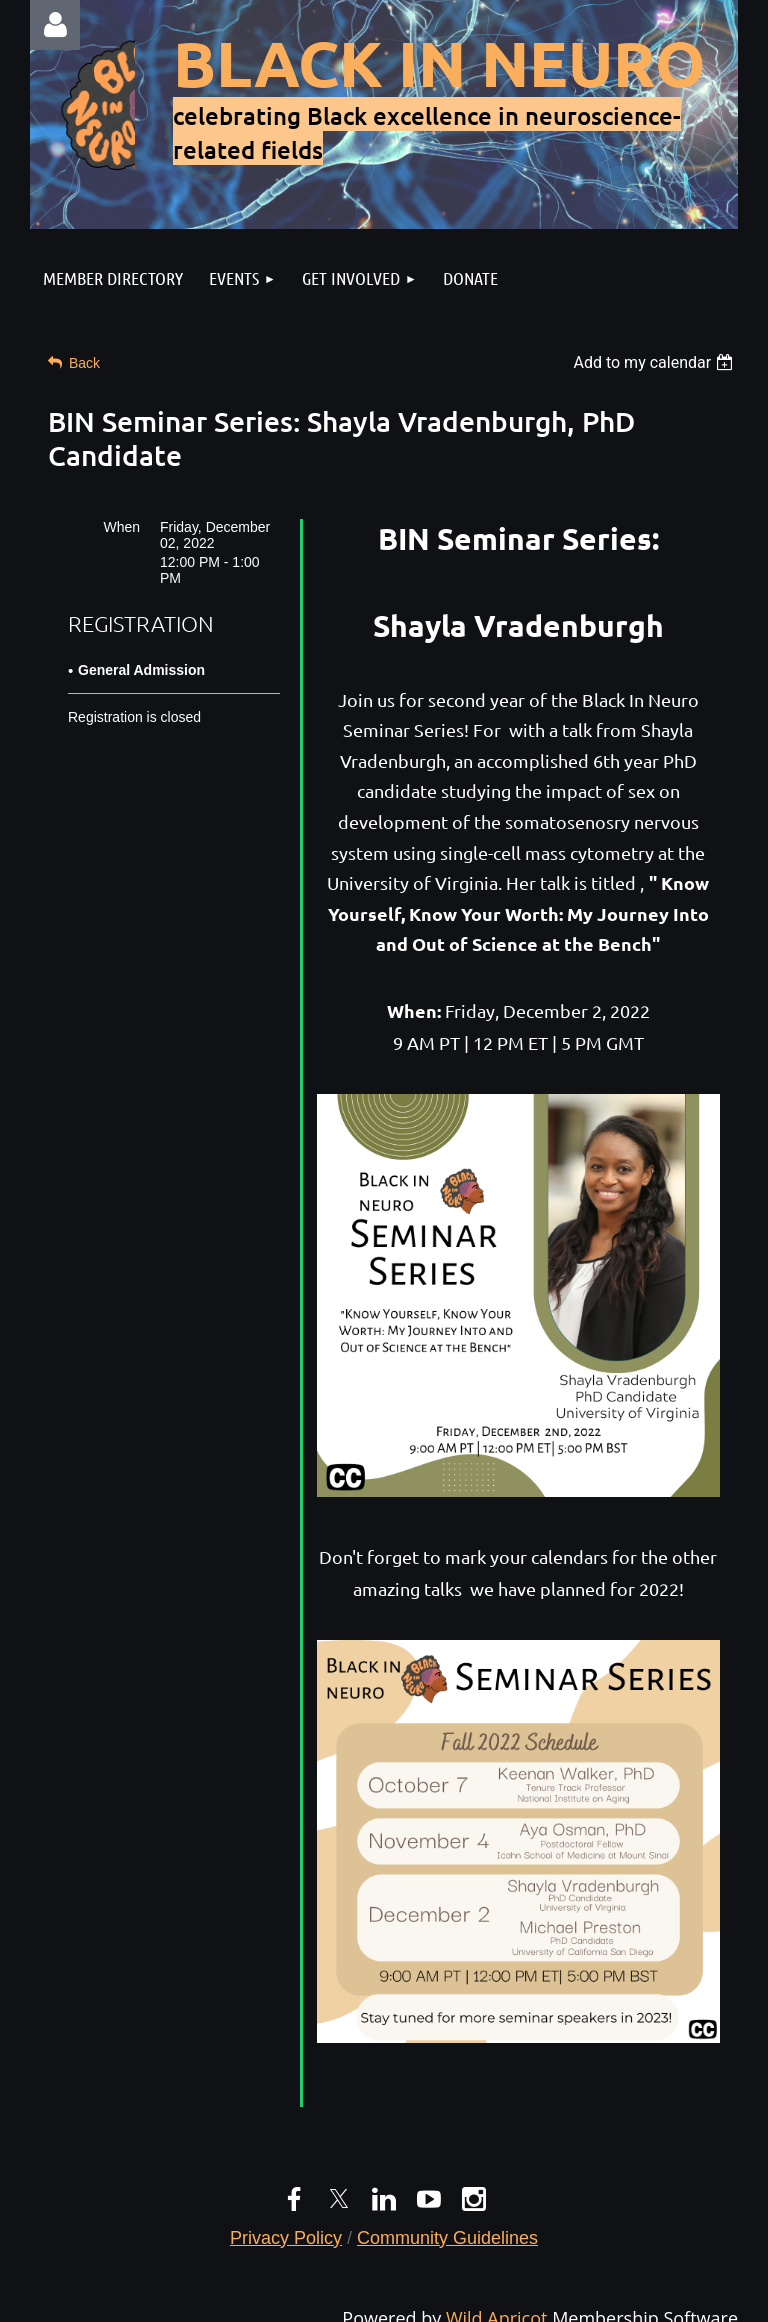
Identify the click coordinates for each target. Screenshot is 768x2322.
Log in (55, 25)
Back (84, 363)
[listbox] (655, 362)
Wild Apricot (497, 2303)
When (121, 527)
